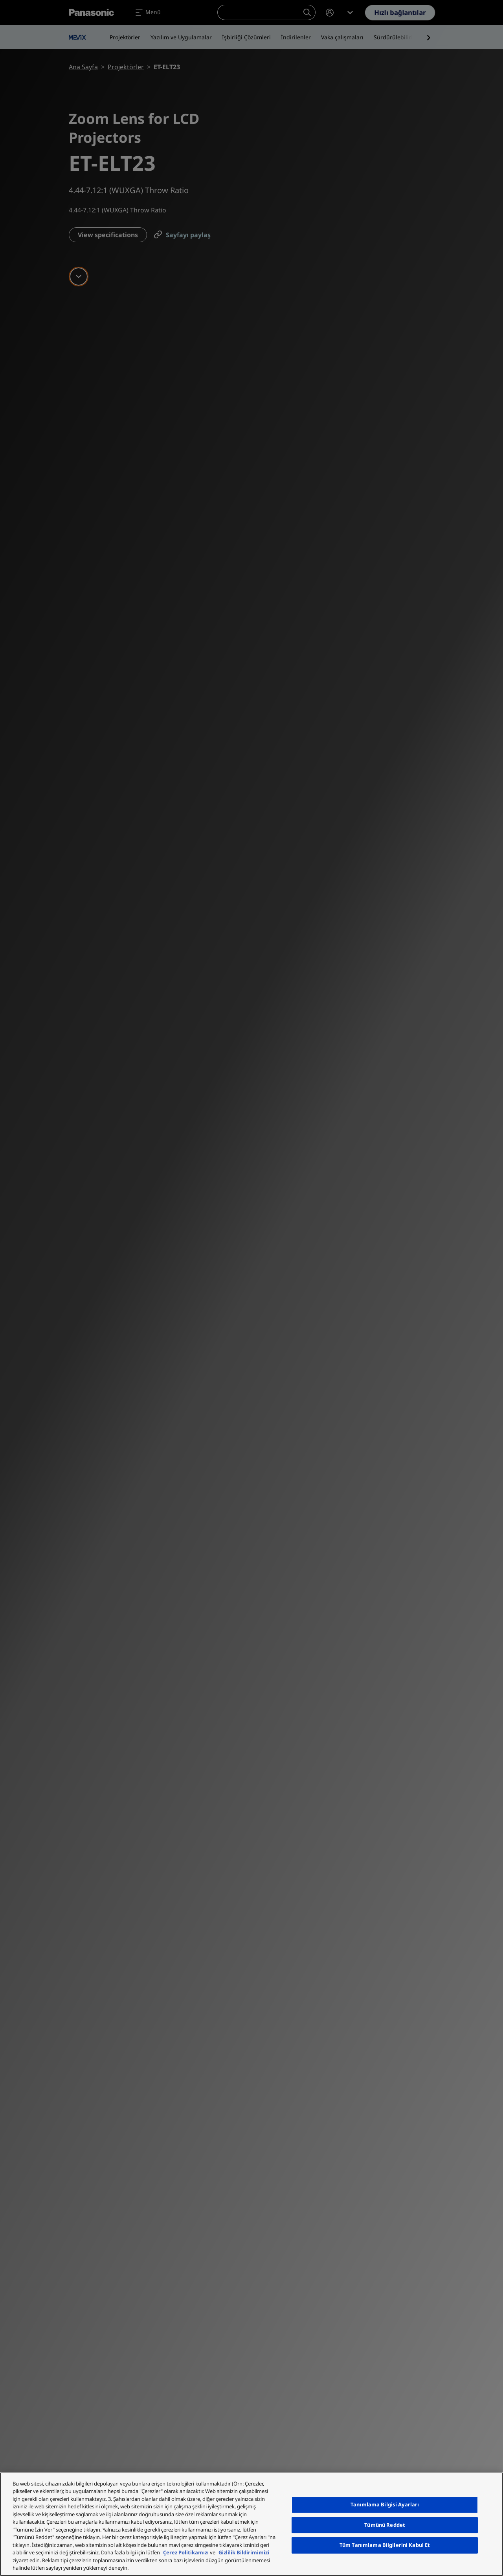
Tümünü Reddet (384, 2524)
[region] (251, 2524)
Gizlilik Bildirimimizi (243, 2552)
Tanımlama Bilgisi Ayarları (385, 2504)
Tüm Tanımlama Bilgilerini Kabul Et (385, 2544)
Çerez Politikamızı (186, 2552)
